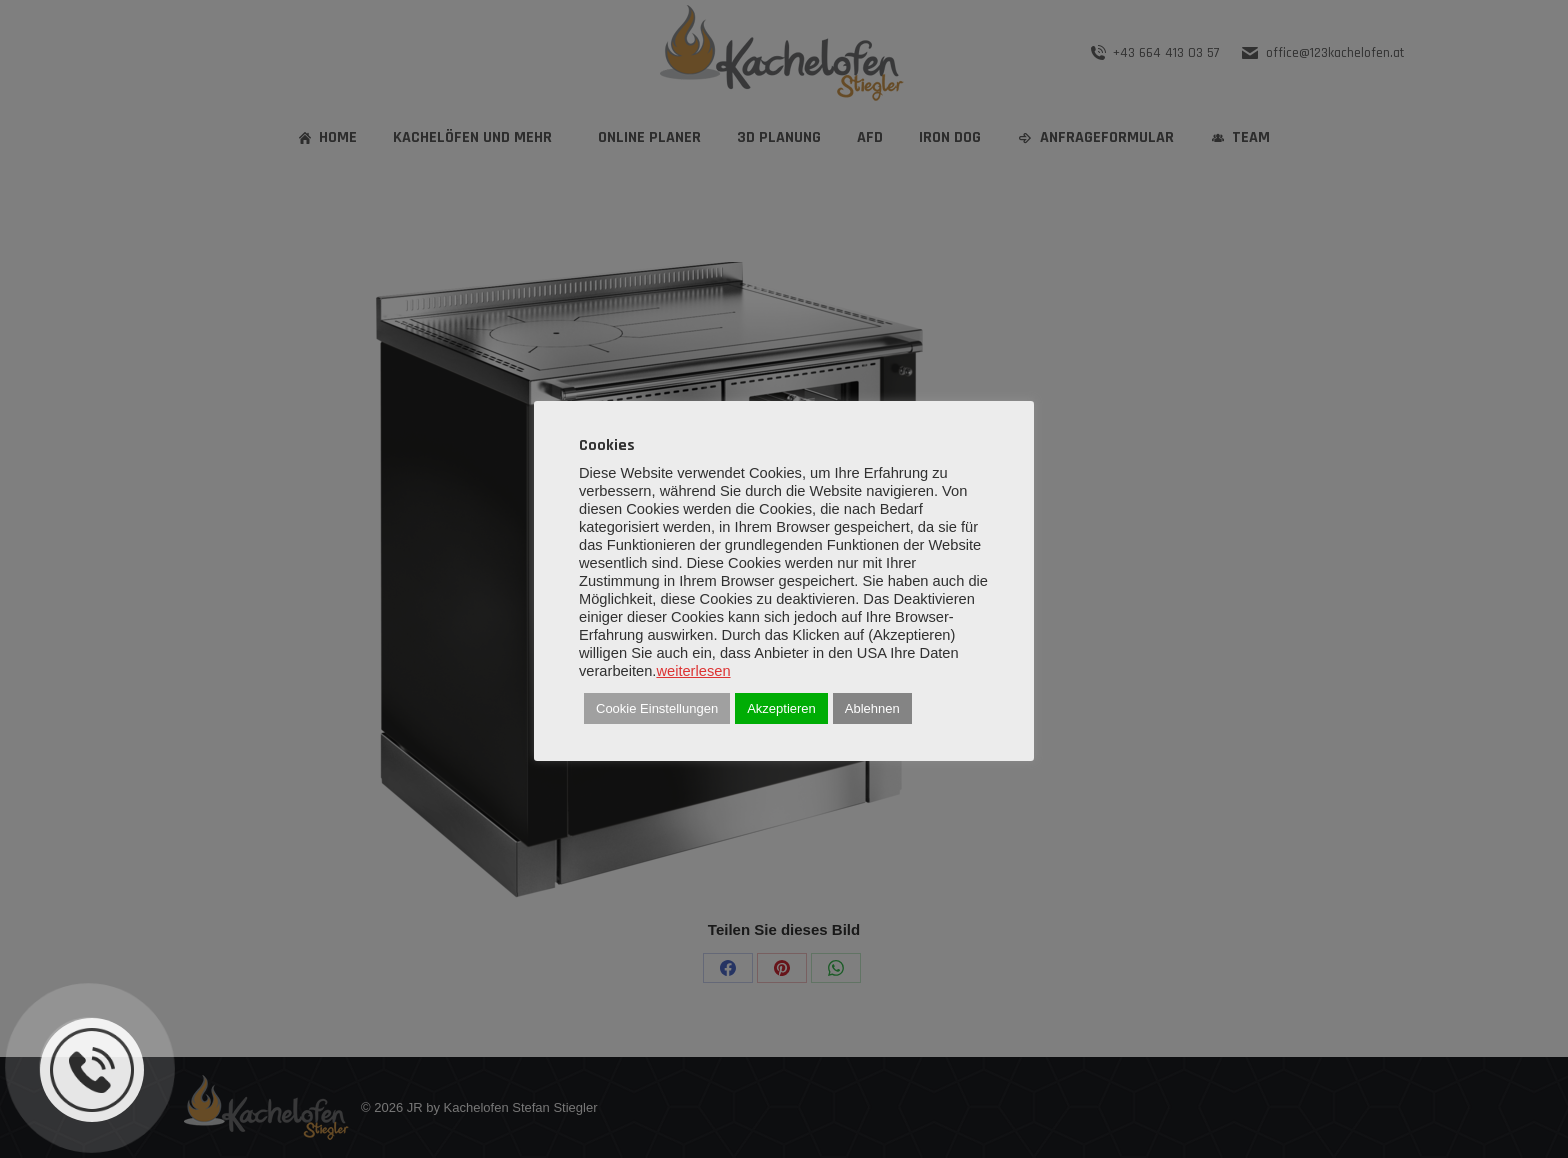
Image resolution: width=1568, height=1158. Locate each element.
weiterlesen (693, 671)
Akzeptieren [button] (781, 708)
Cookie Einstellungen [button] (657, 708)
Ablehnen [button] (872, 708)
